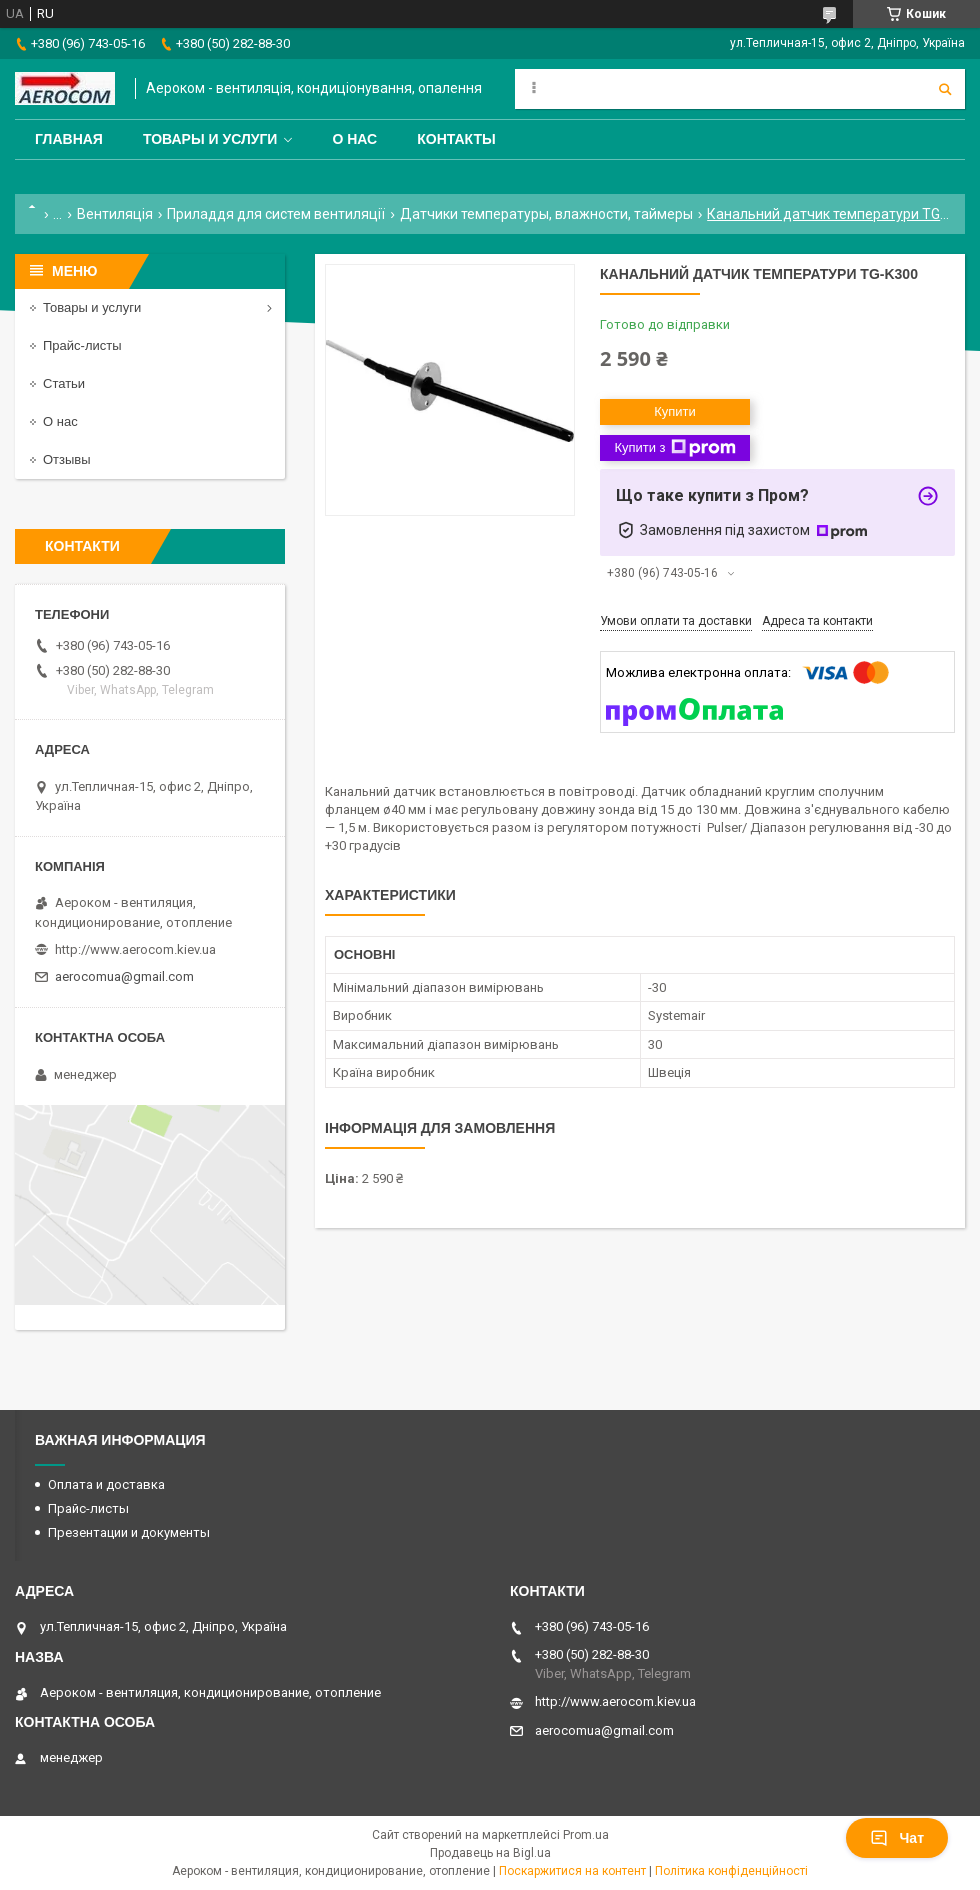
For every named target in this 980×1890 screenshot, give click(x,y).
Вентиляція (115, 214)
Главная (69, 139)
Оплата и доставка (106, 1484)
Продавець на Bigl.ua (490, 1853)
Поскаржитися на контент (572, 1871)
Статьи (64, 383)
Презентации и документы (129, 1532)
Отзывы (67, 459)
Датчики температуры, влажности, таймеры (546, 214)
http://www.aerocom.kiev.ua (135, 949)
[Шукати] (945, 89)
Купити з (674, 448)
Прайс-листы (82, 345)
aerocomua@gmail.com (124, 976)
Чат (897, 1838)
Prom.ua (586, 1835)
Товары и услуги (210, 139)
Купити (675, 411)
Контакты (456, 139)
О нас (354, 139)
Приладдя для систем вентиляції (276, 214)
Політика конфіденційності (731, 1871)
